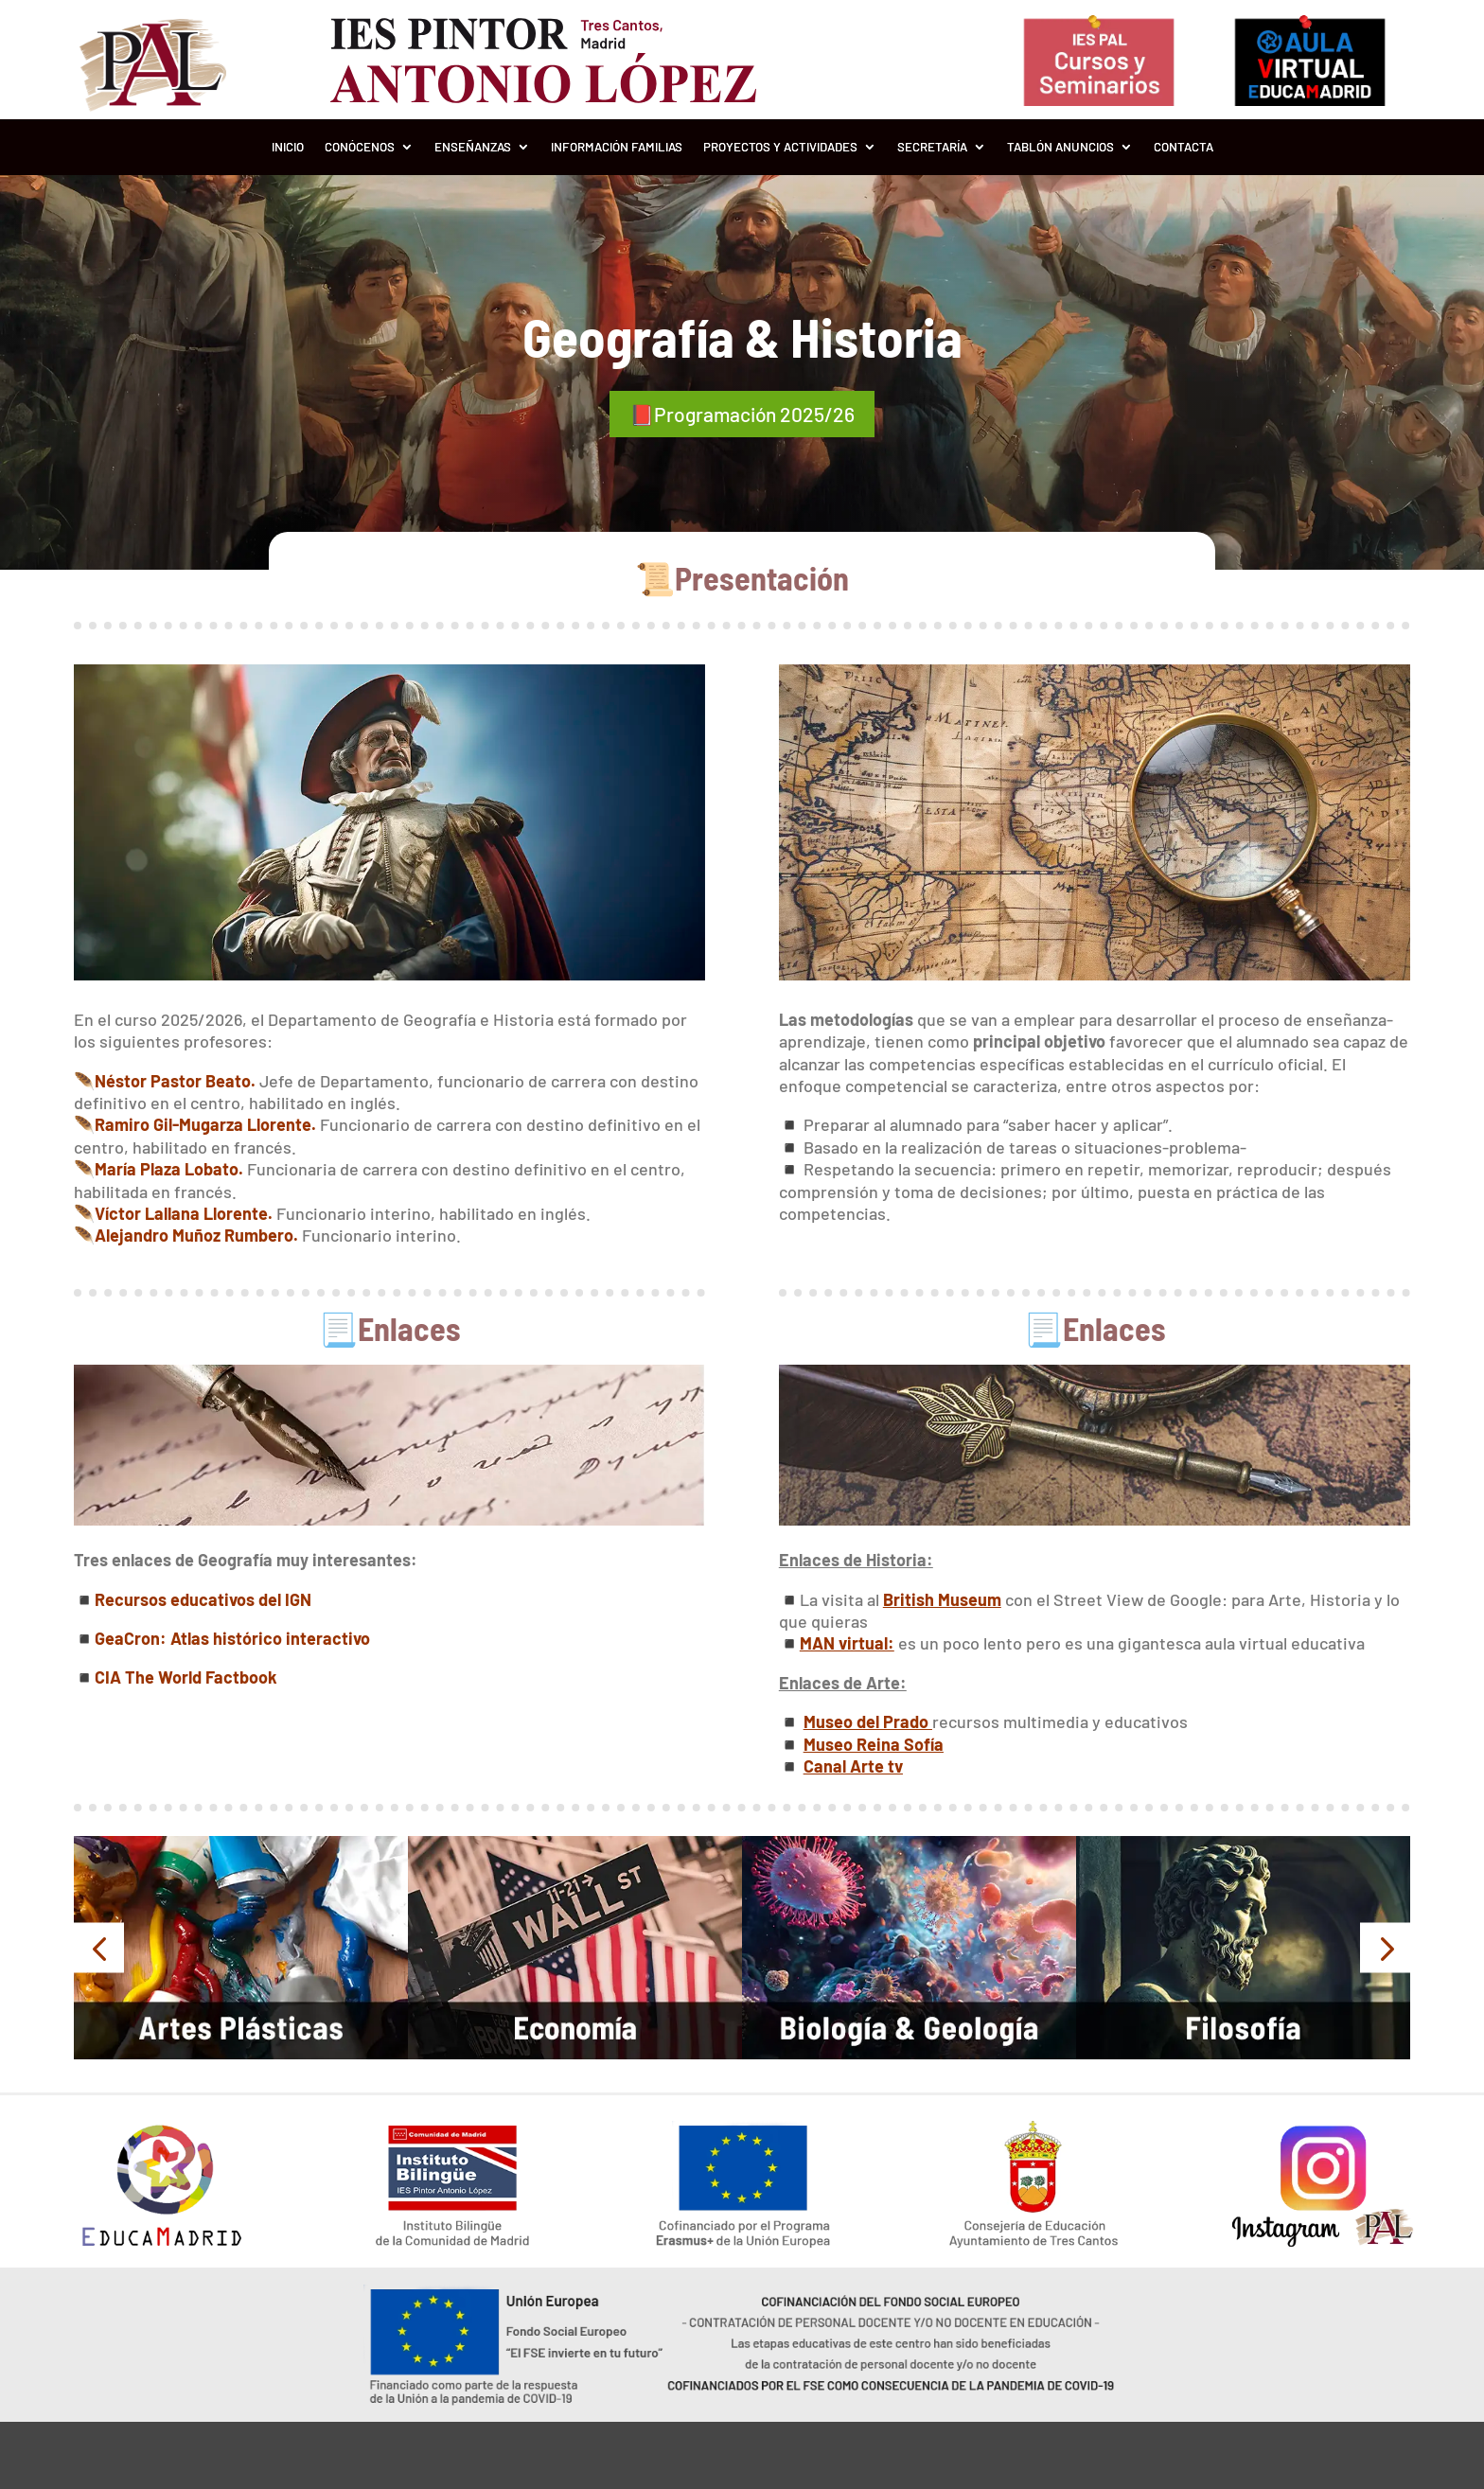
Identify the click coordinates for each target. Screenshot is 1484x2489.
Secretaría (932, 146)
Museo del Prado (868, 1719)
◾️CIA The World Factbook (175, 1675)
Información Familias (616, 146)
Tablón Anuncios (1060, 146)
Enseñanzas (472, 146)
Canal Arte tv (853, 1763)
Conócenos (360, 146)
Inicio (288, 146)
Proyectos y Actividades (780, 146)
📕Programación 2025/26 (741, 412)
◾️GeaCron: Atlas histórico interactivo (222, 1635)
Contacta (1183, 146)
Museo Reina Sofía (874, 1741)
